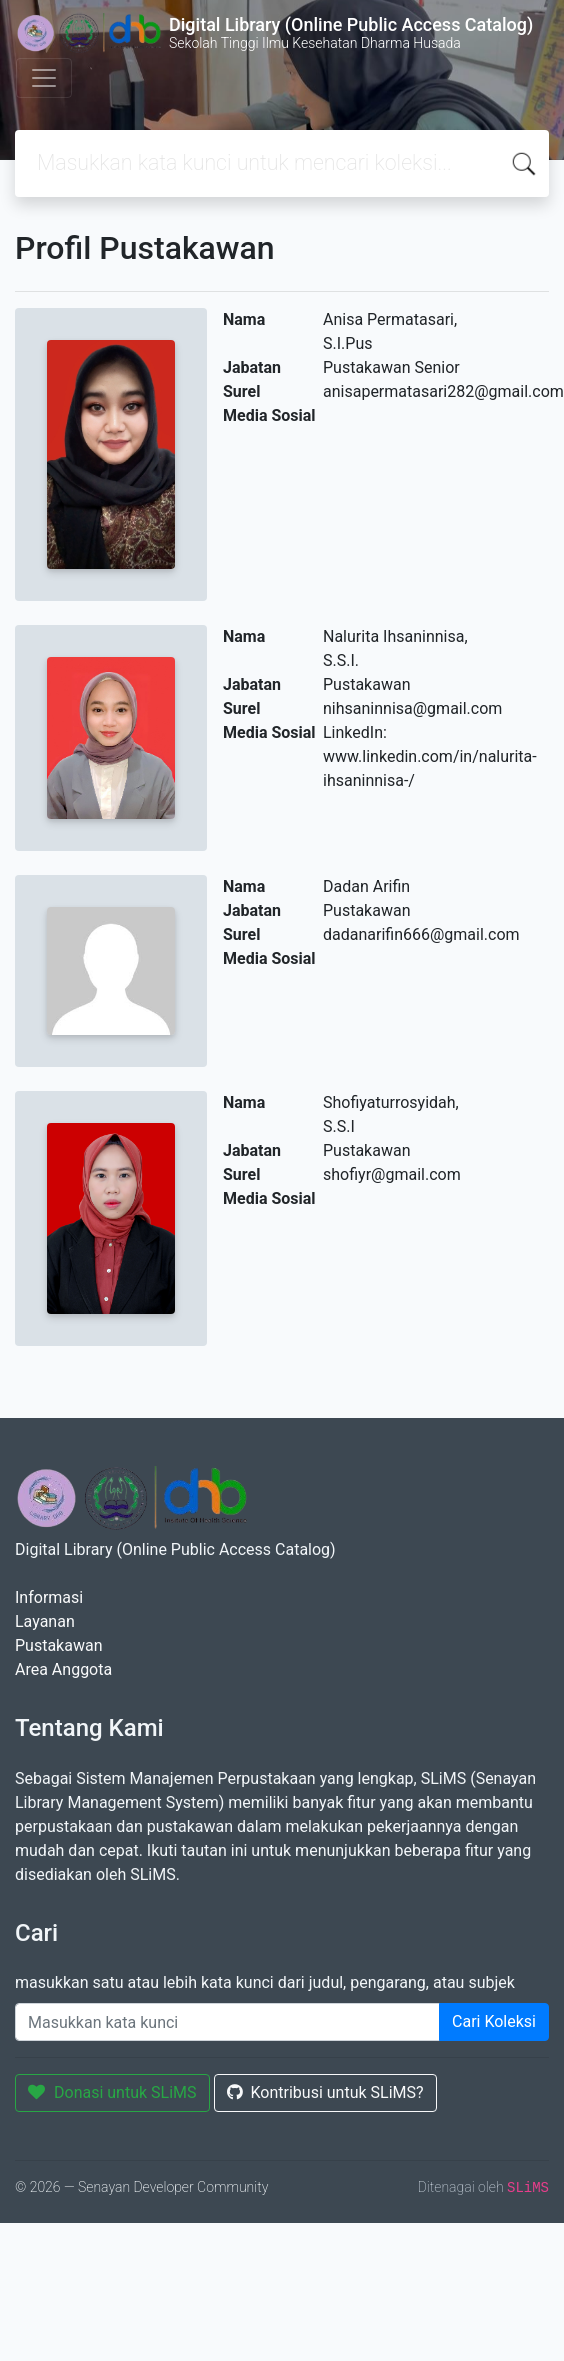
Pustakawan (58, 1645)
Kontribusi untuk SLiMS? (325, 2092)
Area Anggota (63, 1669)
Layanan (45, 1621)
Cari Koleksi (494, 2021)
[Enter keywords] (227, 2022)
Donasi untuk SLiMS (112, 2092)
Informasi (49, 1597)
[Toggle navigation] (44, 78)
